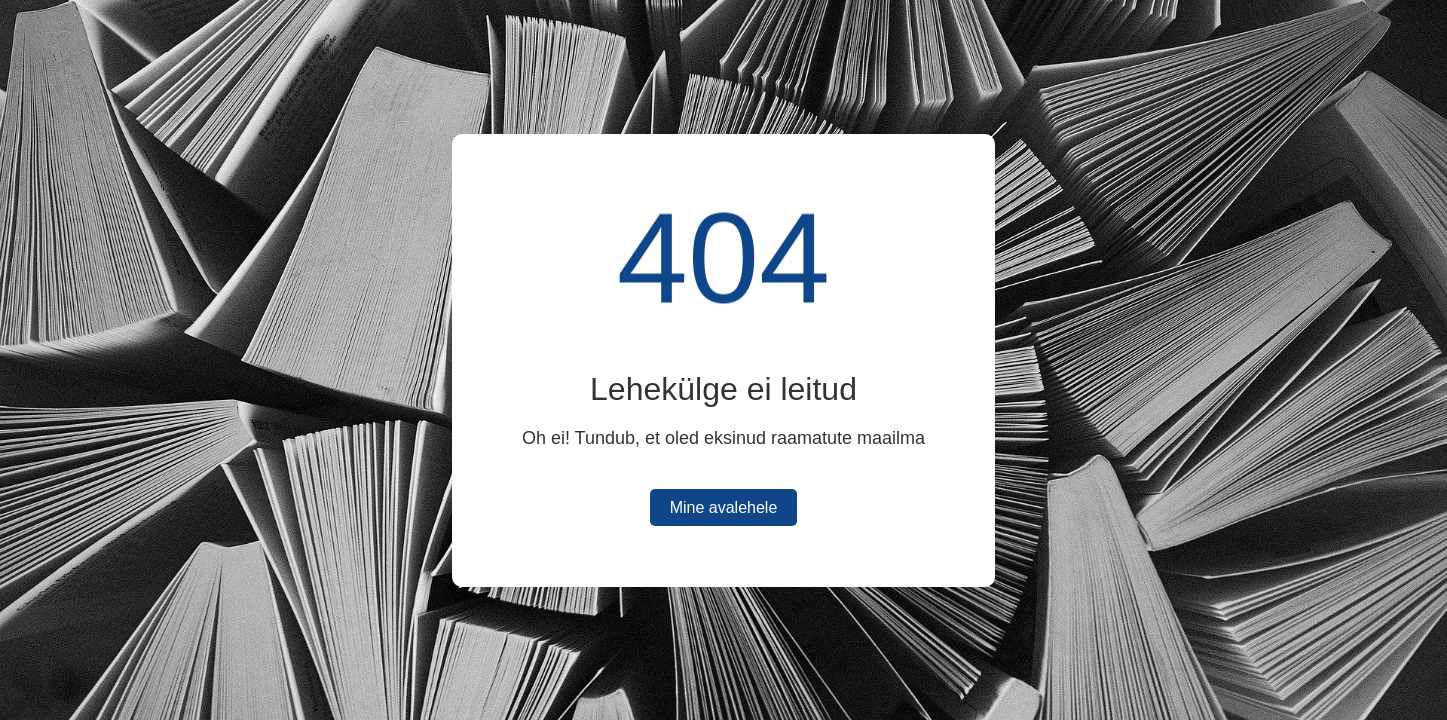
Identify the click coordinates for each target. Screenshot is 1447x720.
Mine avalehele (724, 507)
